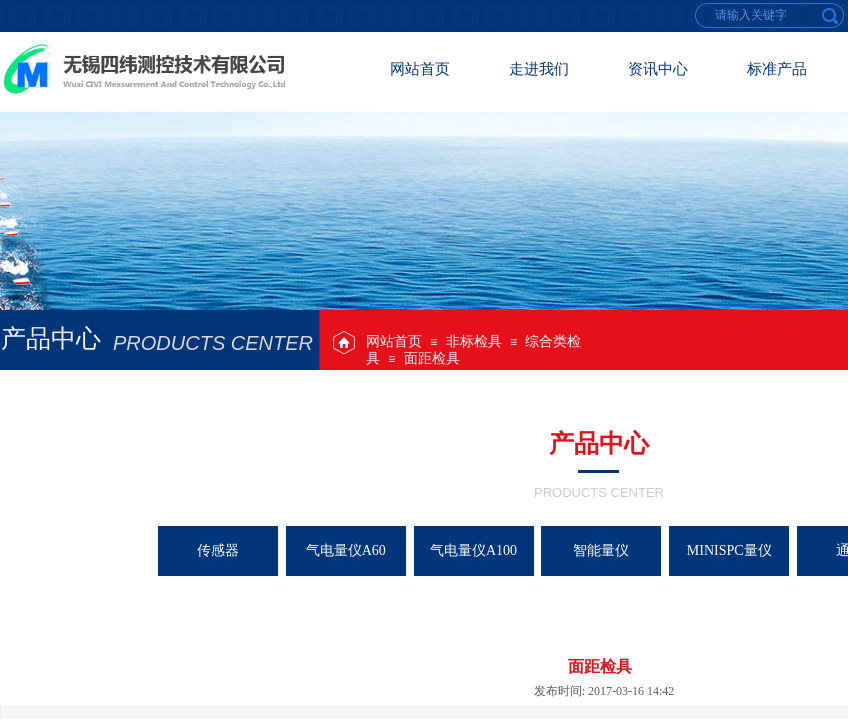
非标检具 (474, 341)
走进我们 (539, 69)
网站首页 (394, 341)
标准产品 (777, 69)
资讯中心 (658, 69)
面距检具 (432, 358)
